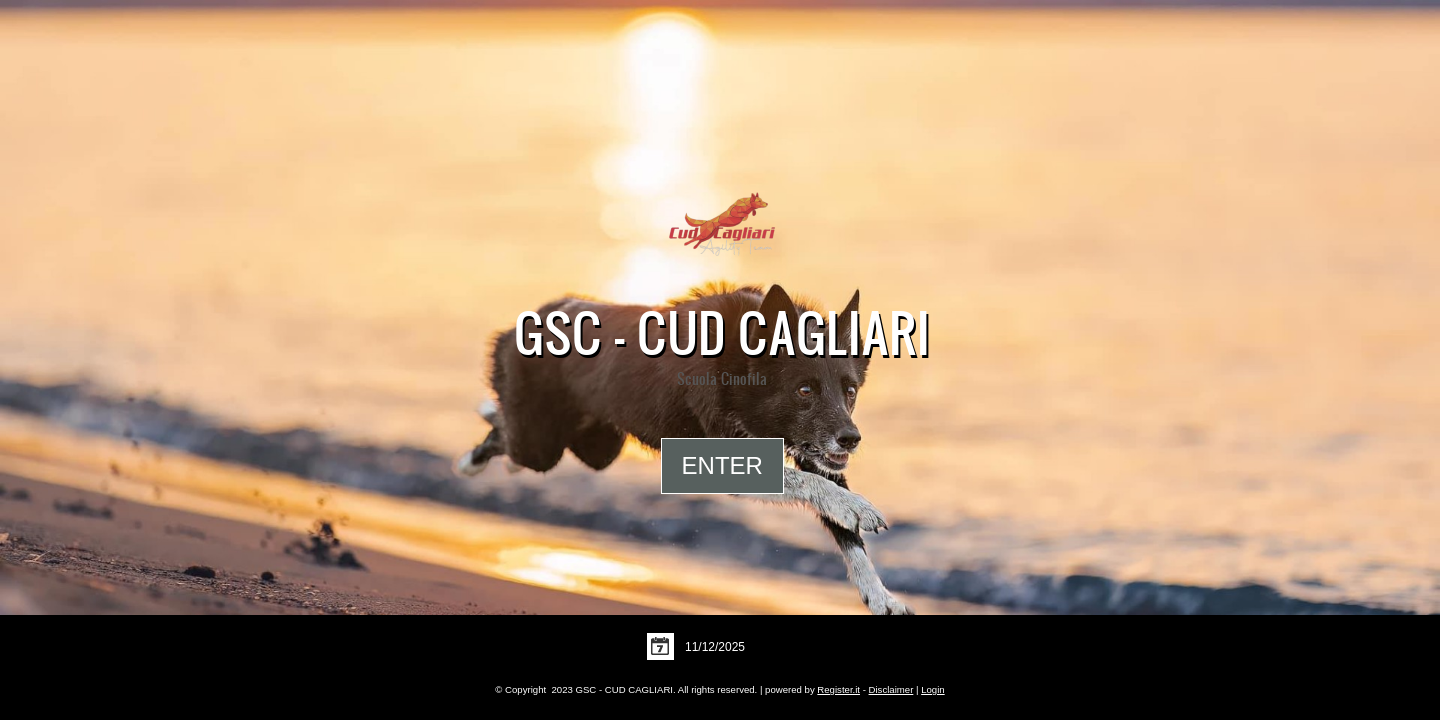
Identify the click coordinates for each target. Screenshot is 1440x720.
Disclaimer (891, 689)
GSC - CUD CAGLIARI (722, 332)
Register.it (838, 689)
